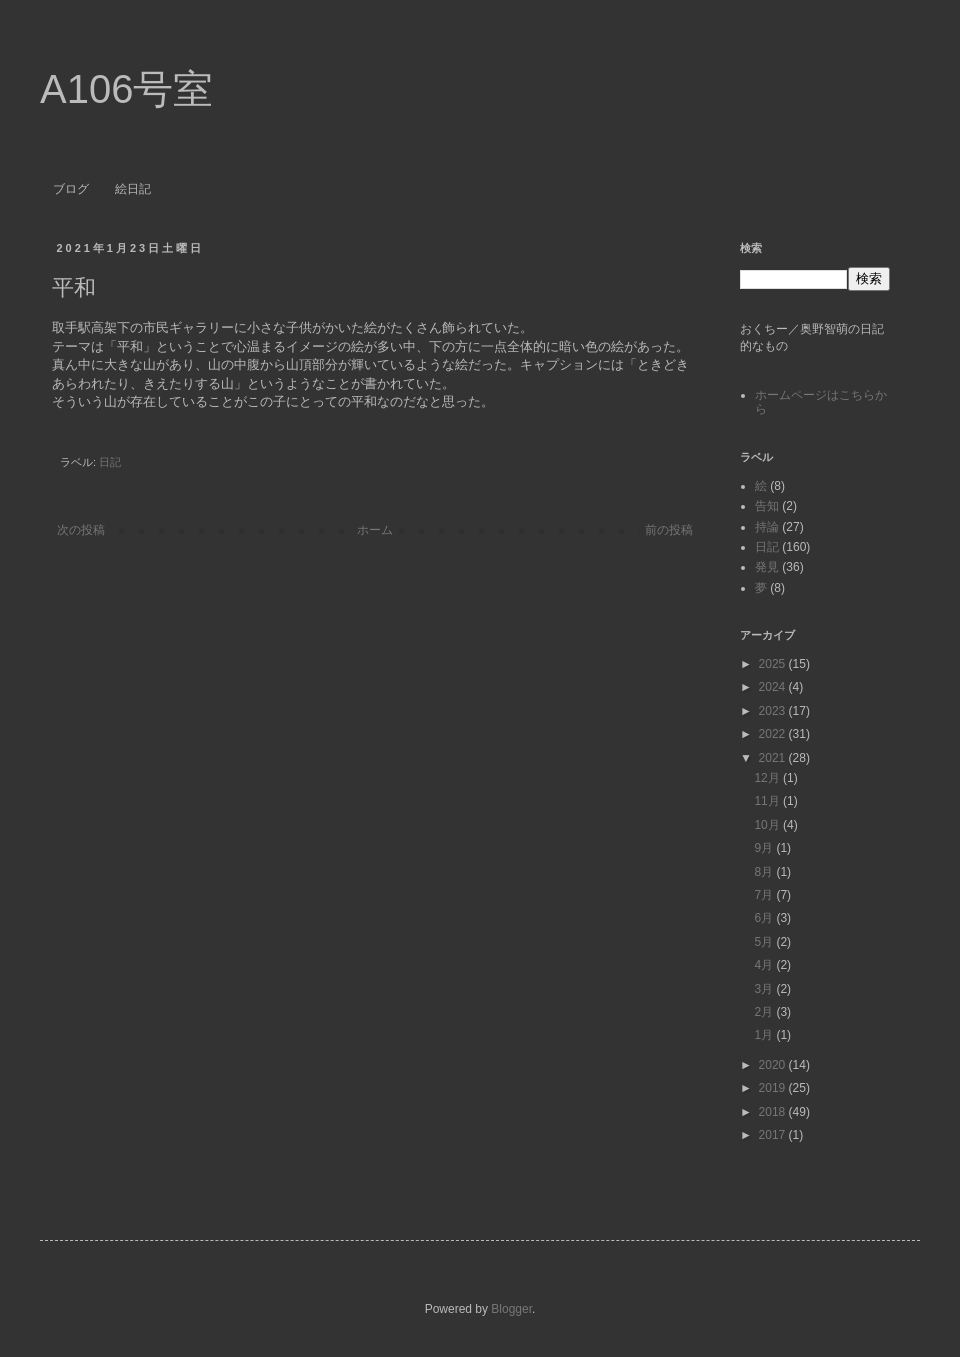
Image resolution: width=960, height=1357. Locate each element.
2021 (774, 758)
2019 (774, 1088)
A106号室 (126, 89)
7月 (765, 895)
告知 (767, 506)
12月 (768, 778)
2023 (774, 711)
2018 (774, 1112)
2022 (774, 734)
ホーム (375, 530)
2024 (774, 687)
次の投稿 (81, 530)
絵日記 (133, 189)
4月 (765, 965)
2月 (765, 1012)
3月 (765, 989)
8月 (765, 872)
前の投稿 (669, 530)
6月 (765, 918)
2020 (774, 1065)
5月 (765, 942)
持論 (767, 527)
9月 (765, 848)
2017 (774, 1135)
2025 (774, 664)
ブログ (71, 189)
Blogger (511, 1309)
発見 (767, 567)
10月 (768, 825)
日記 (110, 462)
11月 (768, 801)
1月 (765, 1035)
